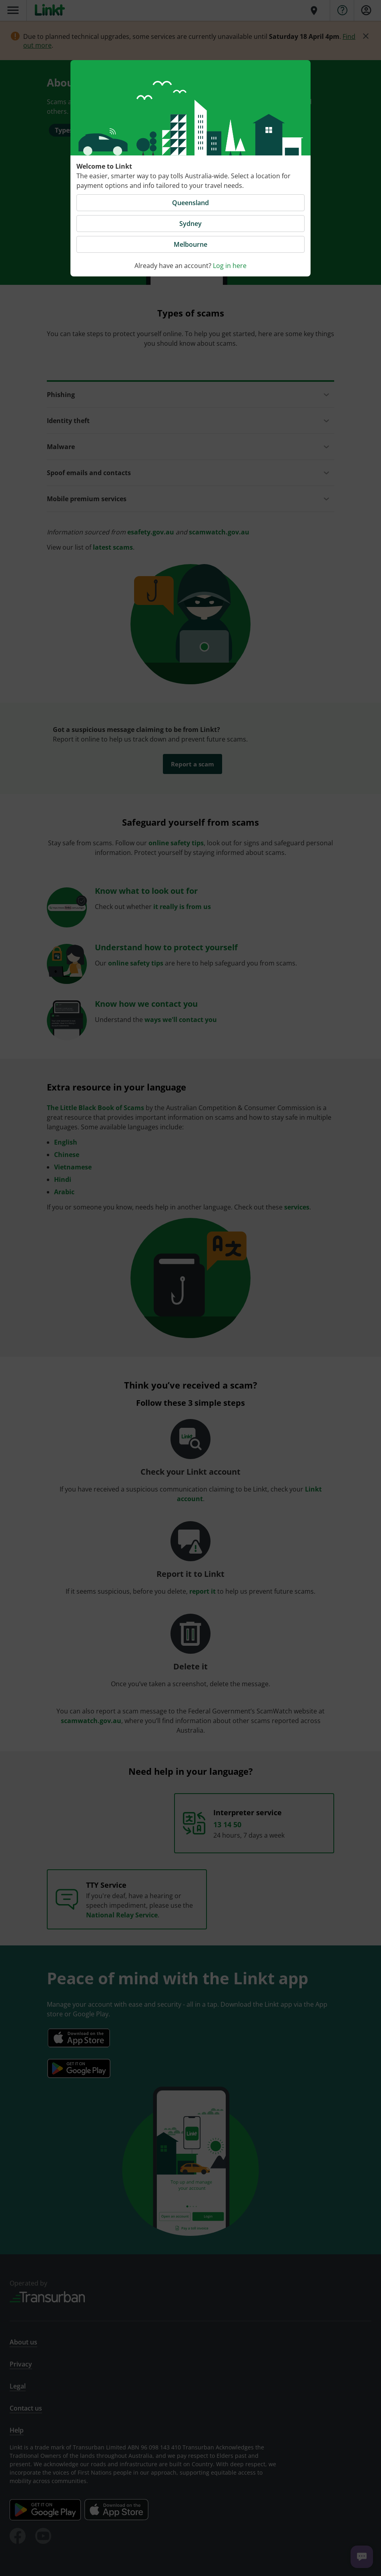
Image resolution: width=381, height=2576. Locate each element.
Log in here (230, 265)
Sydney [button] (190, 223)
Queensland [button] (190, 202)
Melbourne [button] (190, 244)
